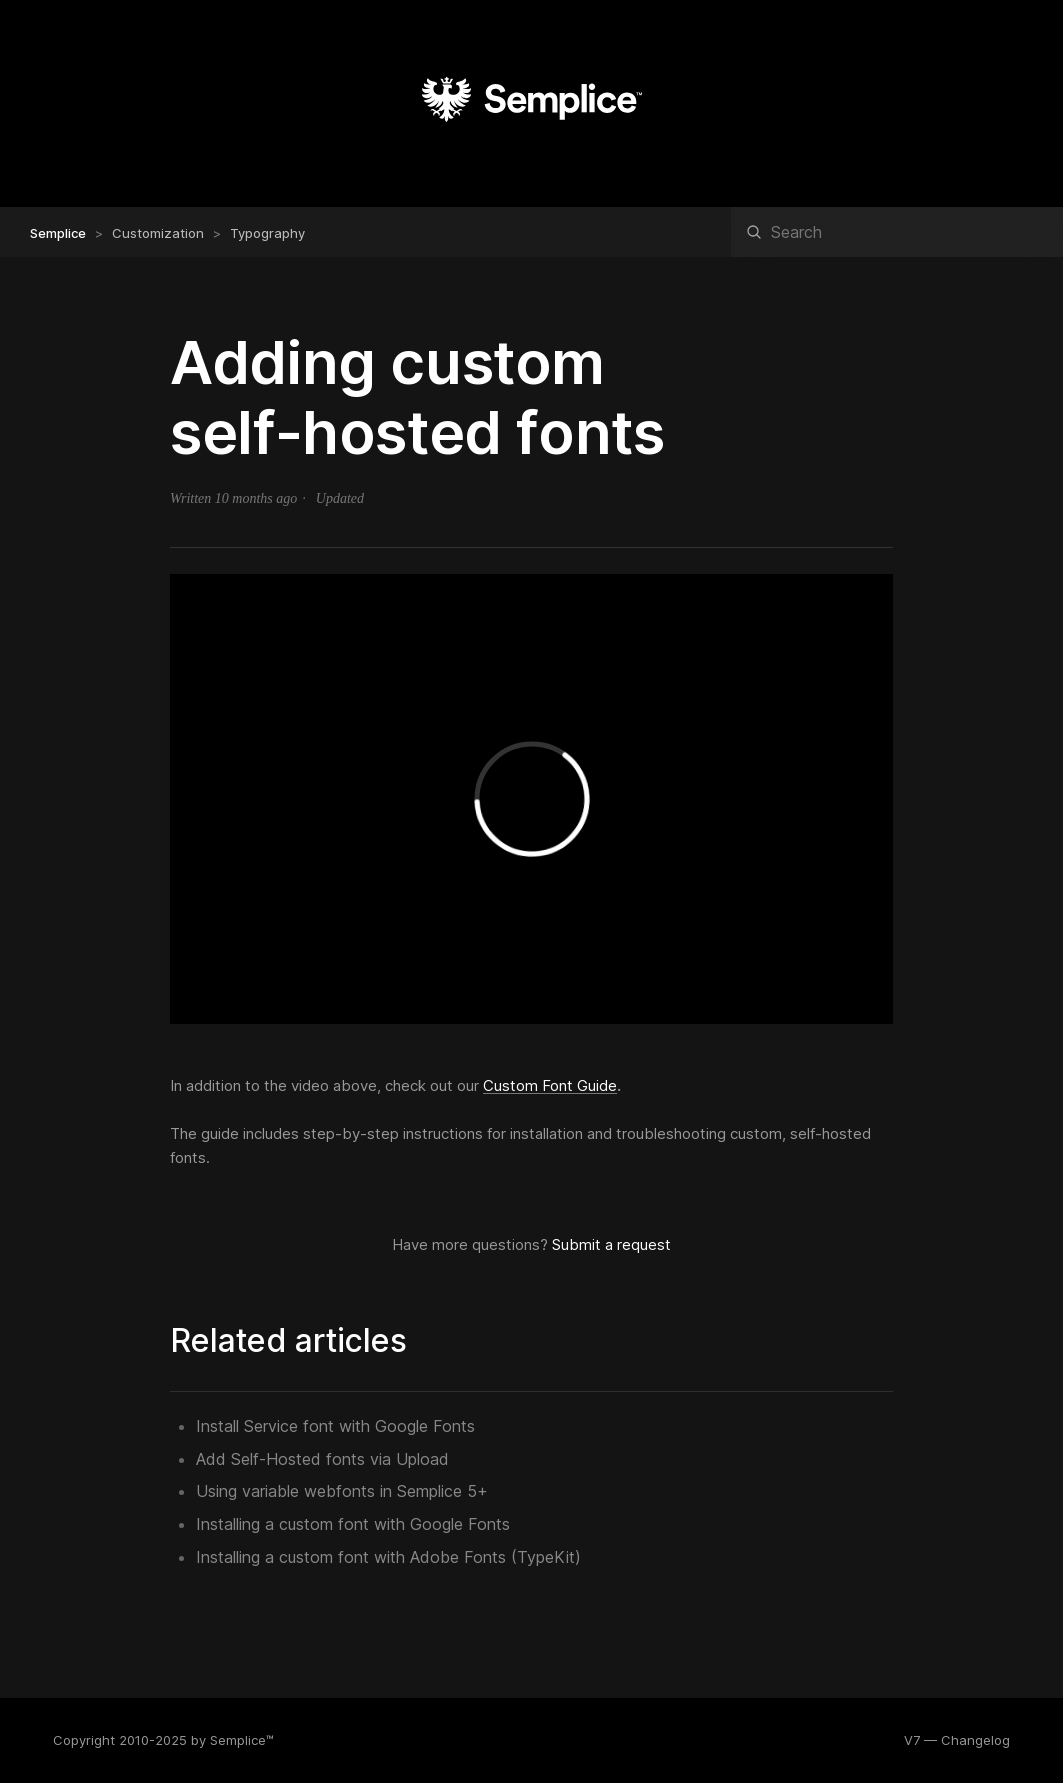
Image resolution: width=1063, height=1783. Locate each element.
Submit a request (611, 1244)
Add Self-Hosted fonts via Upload (322, 1459)
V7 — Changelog (957, 1740)
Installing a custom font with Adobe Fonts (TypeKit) (388, 1557)
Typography (267, 233)
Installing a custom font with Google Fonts (353, 1524)
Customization (158, 233)
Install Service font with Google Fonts (335, 1426)
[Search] (897, 232)
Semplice (58, 233)
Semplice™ (242, 1740)
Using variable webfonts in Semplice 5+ (342, 1491)
